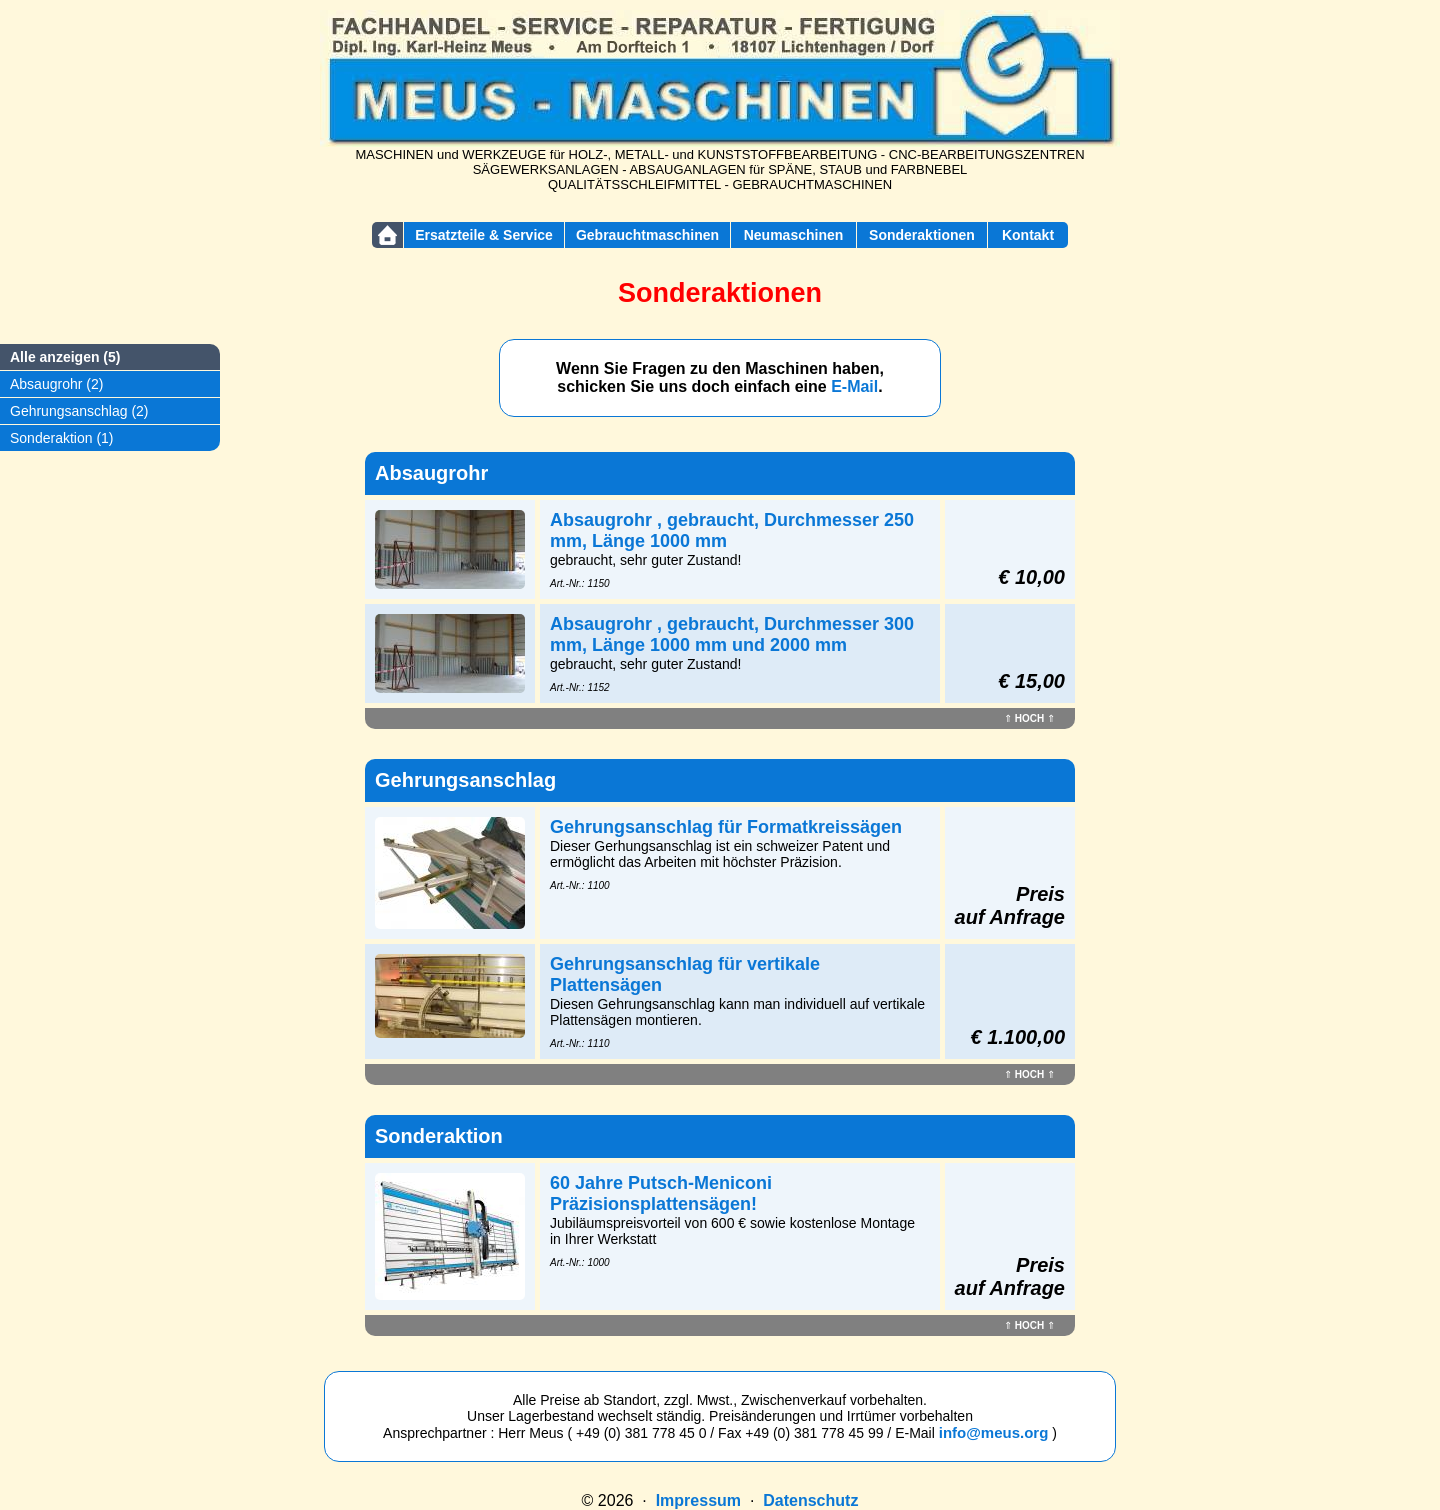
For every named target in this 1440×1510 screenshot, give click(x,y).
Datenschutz (810, 1500)
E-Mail (854, 386)
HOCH (1029, 718)
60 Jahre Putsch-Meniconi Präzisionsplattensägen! (661, 1193)
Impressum (698, 1500)
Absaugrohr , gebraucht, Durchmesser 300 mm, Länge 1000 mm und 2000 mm (732, 634)
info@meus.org (994, 1432)
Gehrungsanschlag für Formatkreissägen (726, 827)
